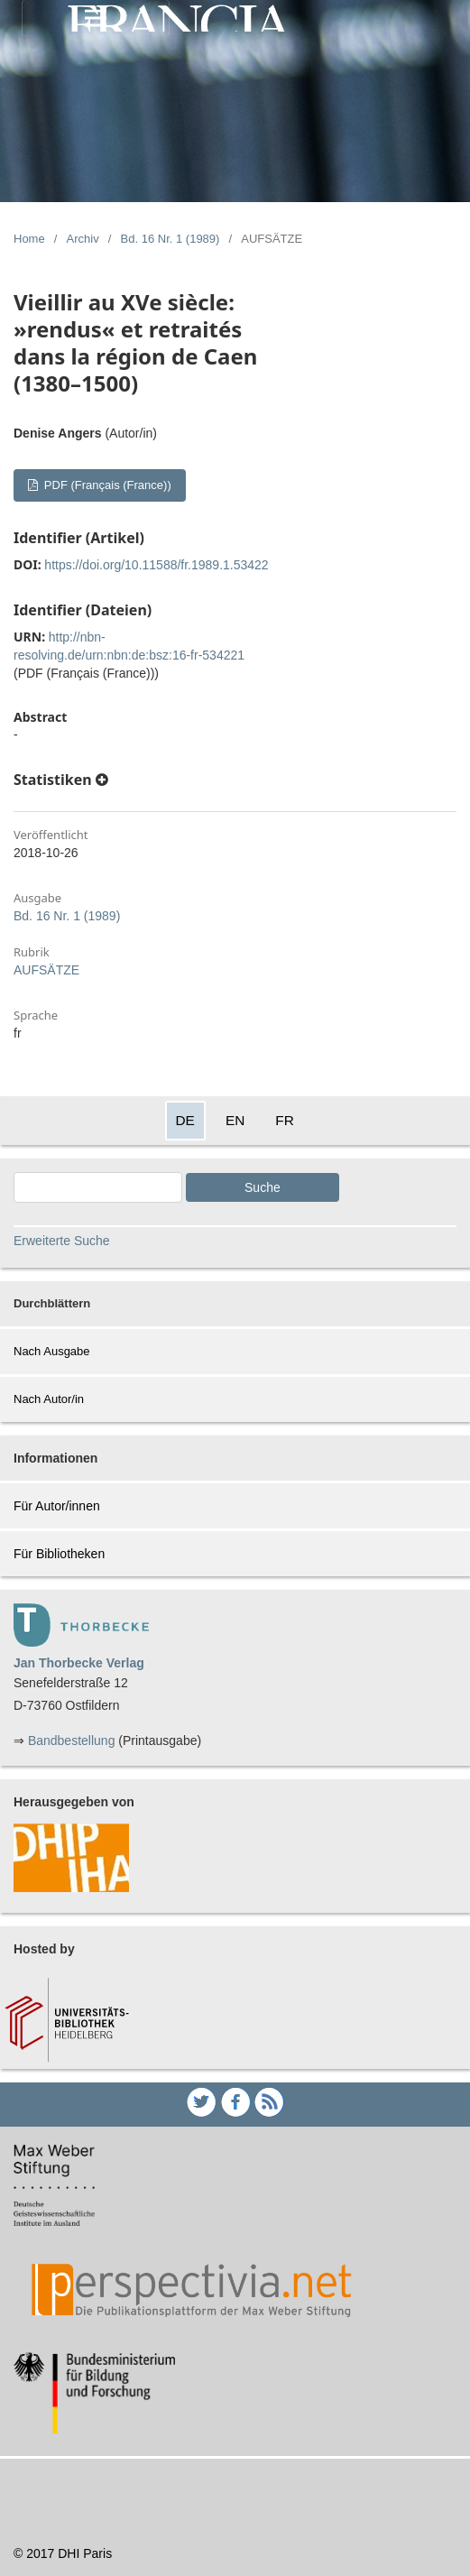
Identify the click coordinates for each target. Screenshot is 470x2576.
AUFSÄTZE (46, 970)
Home (29, 238)
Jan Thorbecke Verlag (79, 1663)
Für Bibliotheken (59, 1554)
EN (235, 1120)
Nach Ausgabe (52, 1351)
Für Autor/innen (57, 1506)
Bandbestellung (71, 1740)
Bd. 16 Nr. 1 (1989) (170, 238)
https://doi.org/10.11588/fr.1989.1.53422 (156, 565)
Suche (262, 1187)
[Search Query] (98, 1187)
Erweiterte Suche (62, 1240)
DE (185, 1120)
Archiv (83, 238)
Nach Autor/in (49, 1399)
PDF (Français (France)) (105, 485)
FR (284, 1120)
